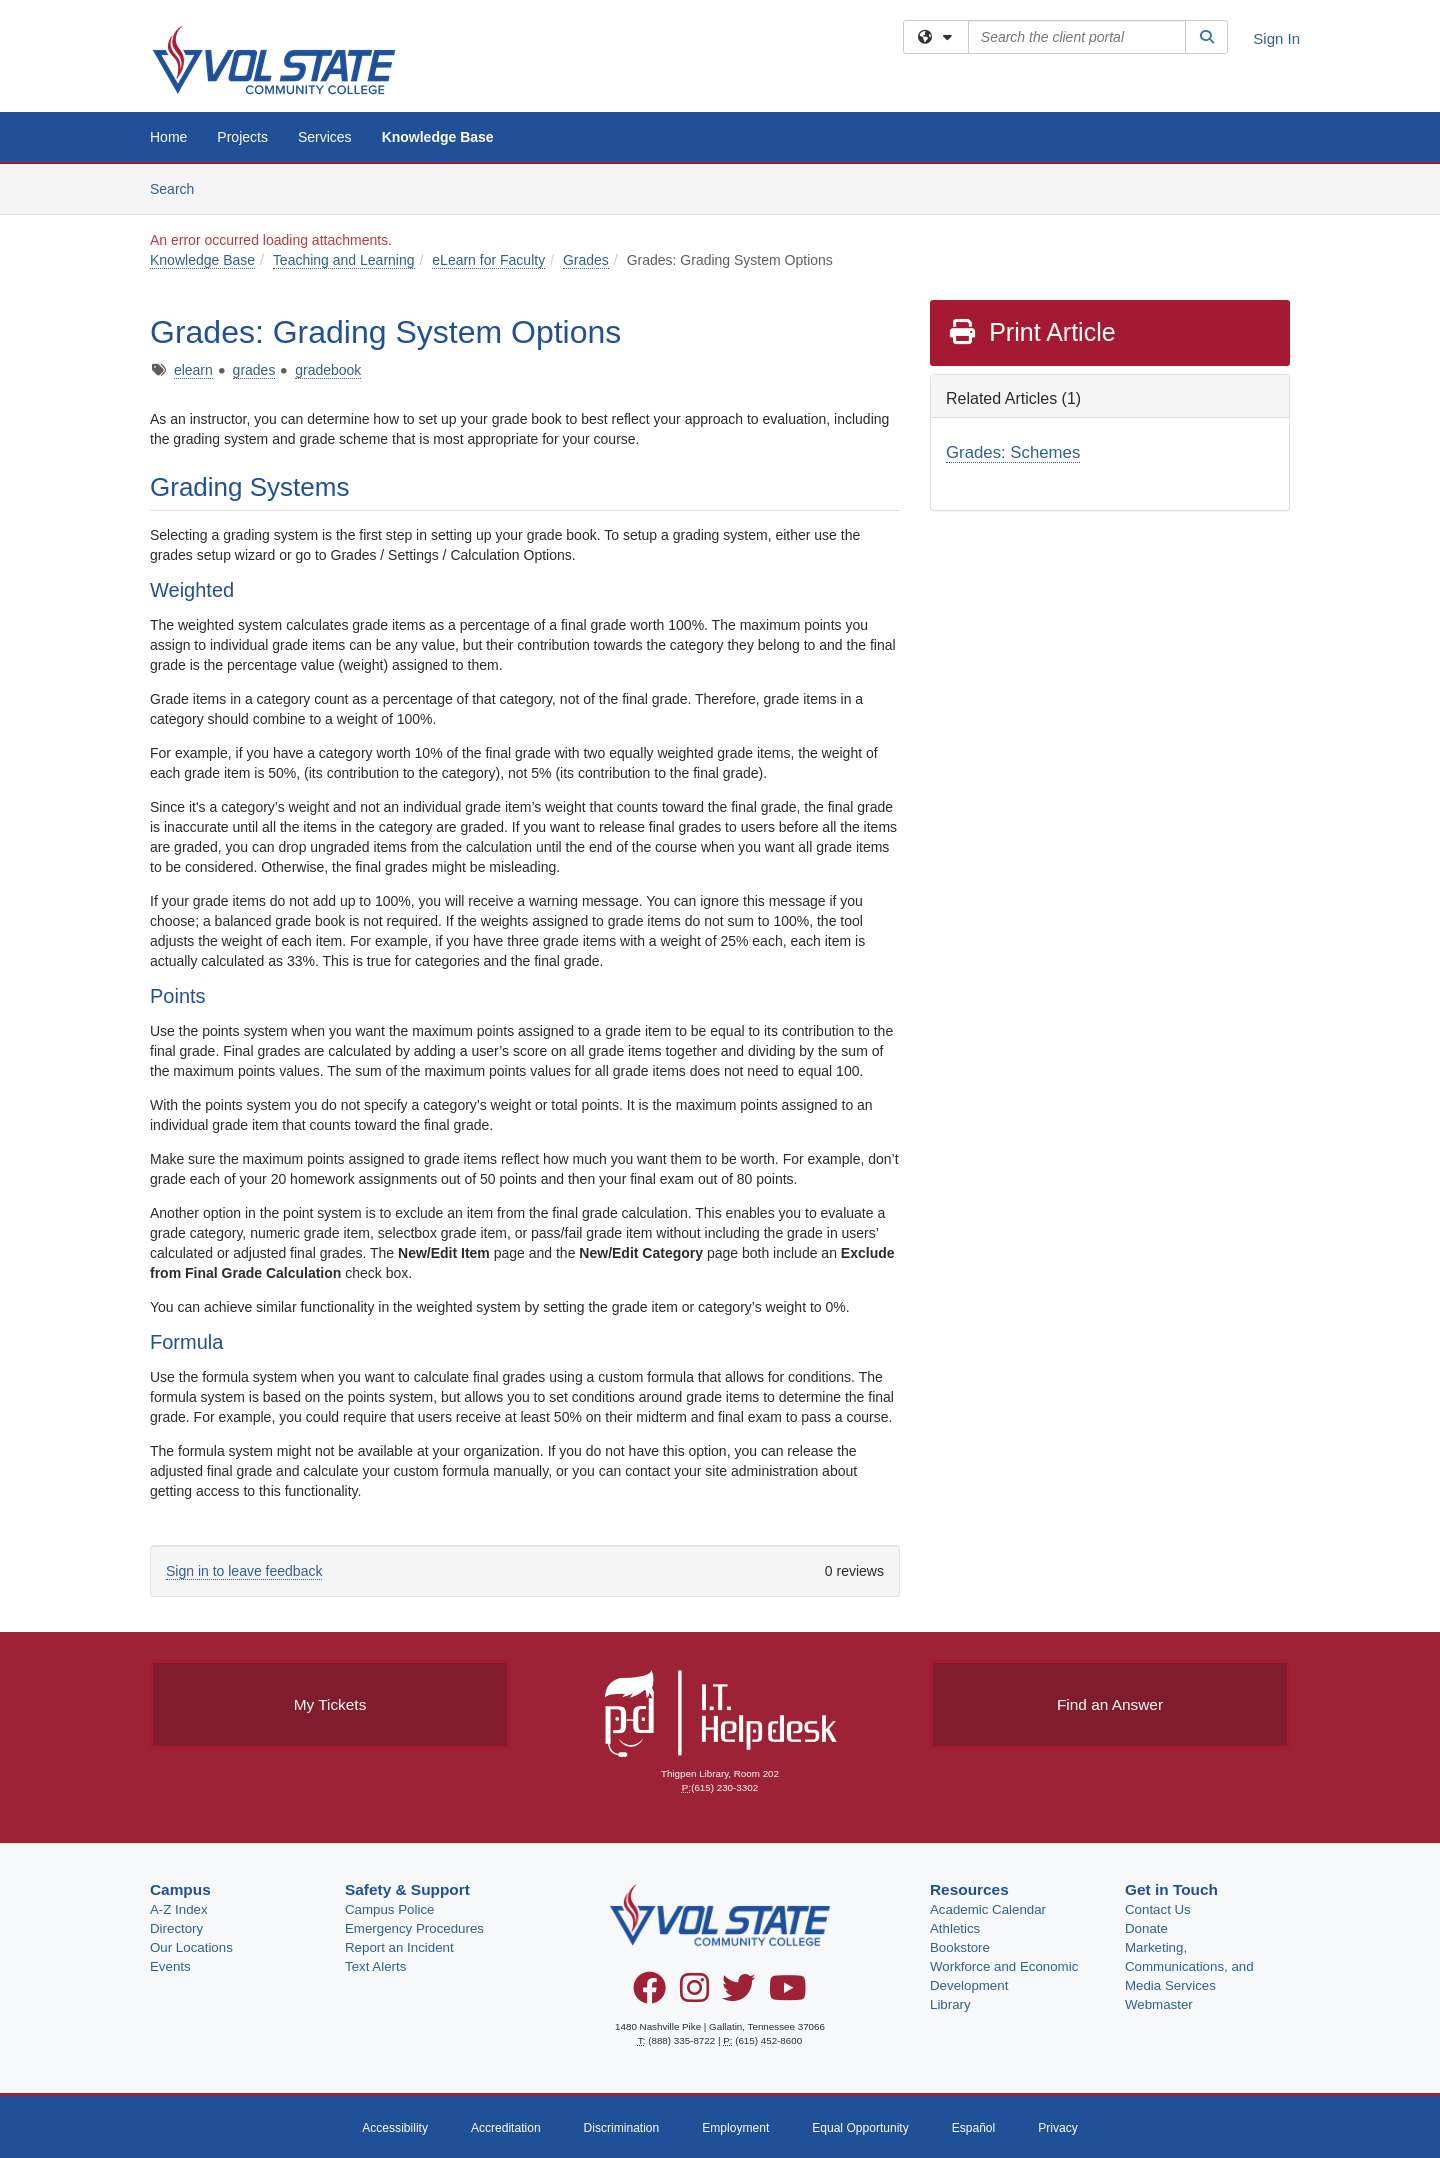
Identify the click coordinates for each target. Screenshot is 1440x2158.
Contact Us (1158, 1909)
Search (179, 187)
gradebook (328, 370)
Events (170, 1966)
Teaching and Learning (344, 260)
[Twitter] (738, 1995)
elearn (193, 370)
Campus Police (389, 1909)
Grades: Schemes (1013, 452)
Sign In (1276, 38)
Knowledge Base (438, 137)
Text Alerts (375, 1966)
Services (325, 137)
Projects (242, 137)
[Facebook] (649, 1995)
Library (950, 2004)
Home (168, 137)
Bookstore (960, 1947)
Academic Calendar (988, 1909)
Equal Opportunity (860, 2128)
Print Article (1031, 332)
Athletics (955, 1928)
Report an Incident (399, 1947)
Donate (1146, 1928)
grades (254, 370)
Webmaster (1159, 2004)
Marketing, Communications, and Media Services (1189, 1966)
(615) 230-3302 (724, 1787)
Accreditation (506, 2128)
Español (974, 2128)
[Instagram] (694, 1995)
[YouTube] (788, 1995)
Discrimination (622, 2128)
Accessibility (395, 2128)
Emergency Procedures (414, 1928)
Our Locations (191, 1947)
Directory (176, 1928)
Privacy (1058, 2128)
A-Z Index (179, 1909)
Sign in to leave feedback (244, 1571)
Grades (586, 260)
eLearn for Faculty (488, 260)
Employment (735, 2128)
